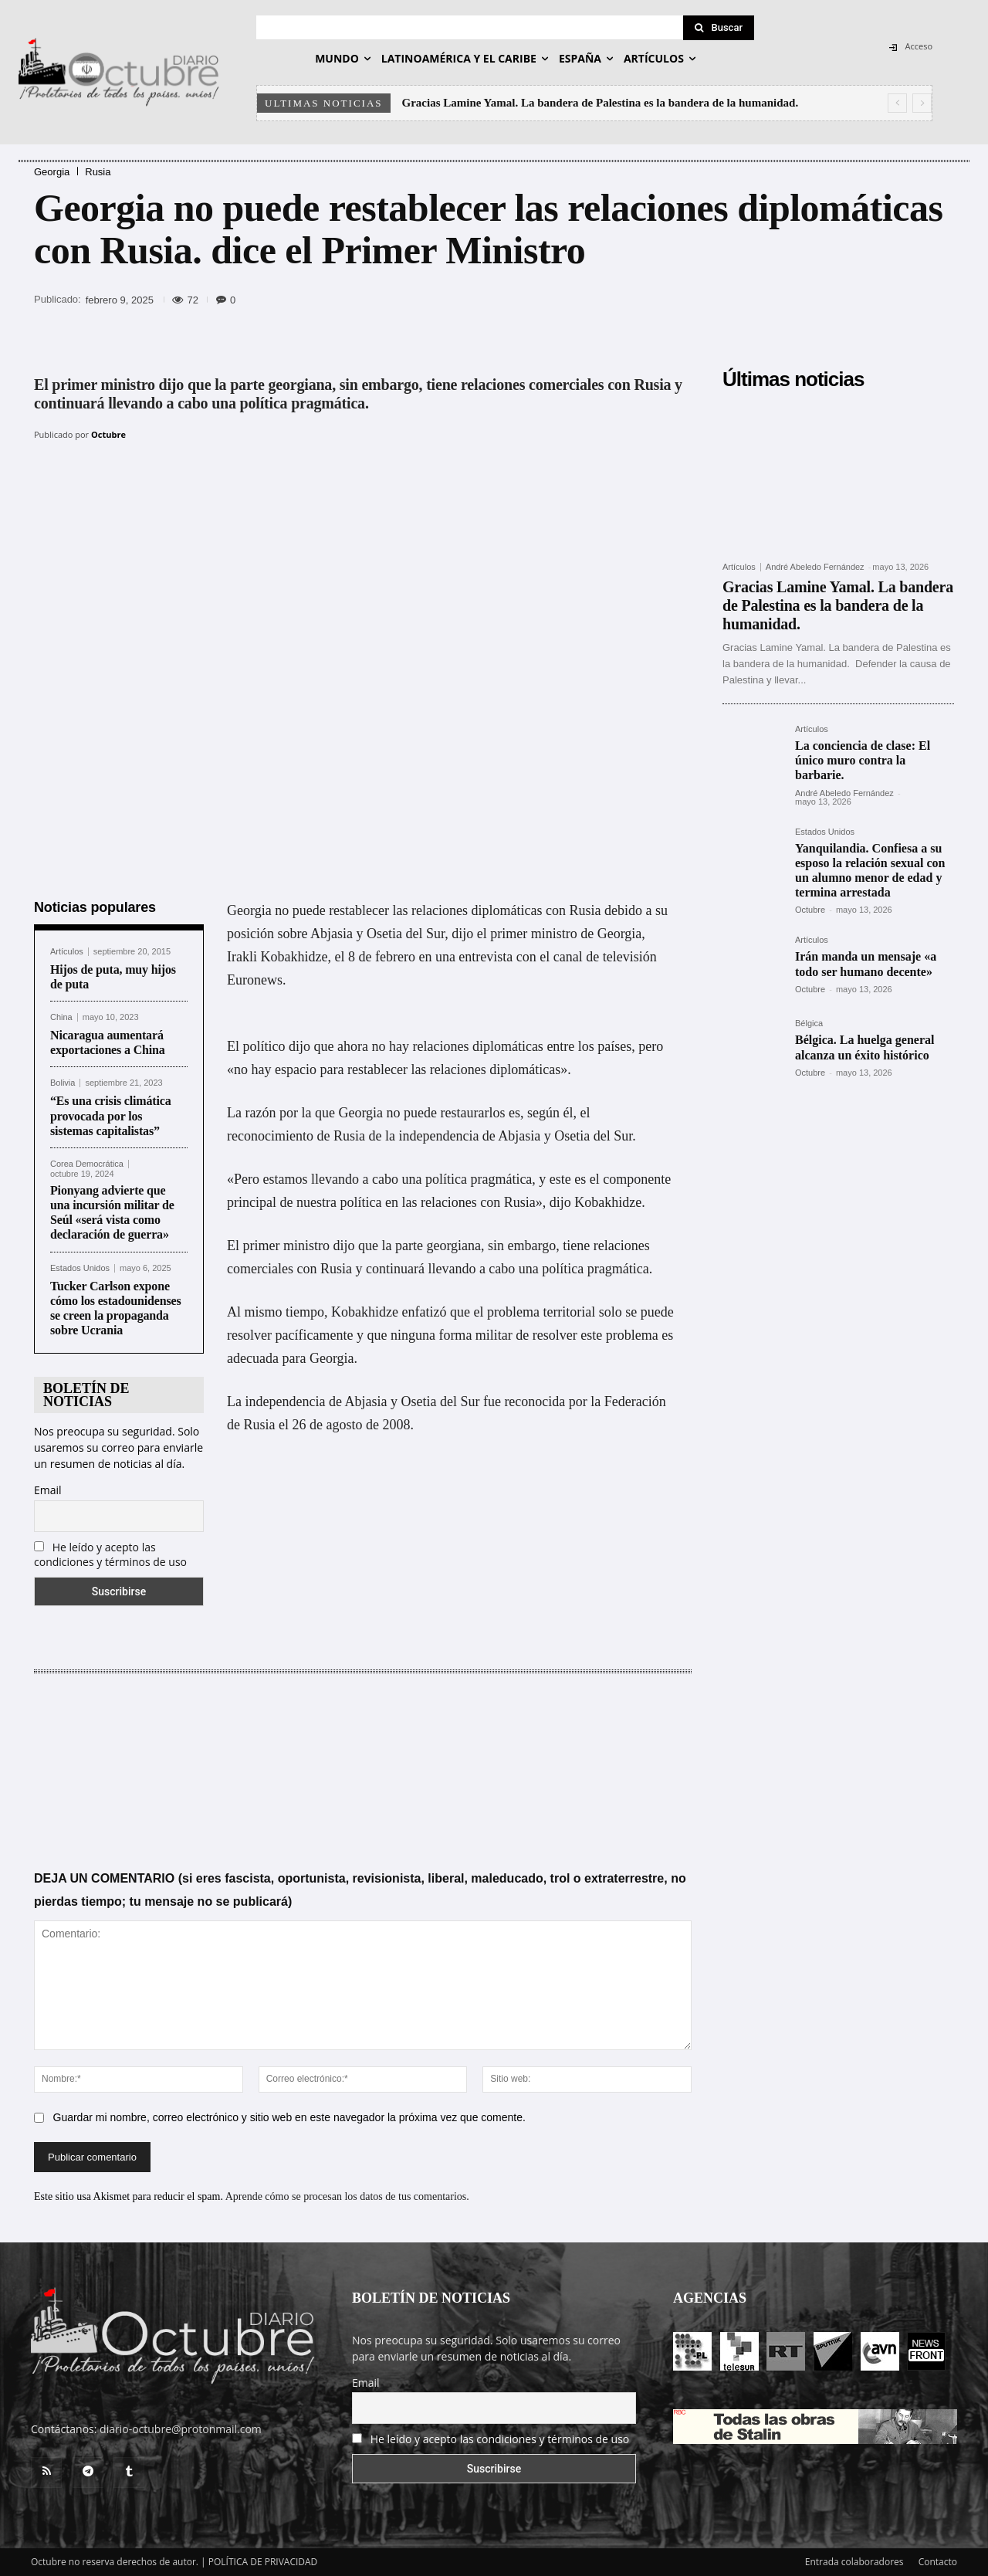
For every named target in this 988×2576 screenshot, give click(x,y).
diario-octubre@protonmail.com (181, 2429)
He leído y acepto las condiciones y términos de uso (110, 1554)
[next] (922, 103)
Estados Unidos (80, 1268)
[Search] (718, 27)
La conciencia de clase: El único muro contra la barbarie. (862, 760)
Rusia (97, 172)
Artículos (66, 951)
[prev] (897, 103)
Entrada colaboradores (854, 2561)
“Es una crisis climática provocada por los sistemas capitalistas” (110, 1115)
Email (48, 1490)
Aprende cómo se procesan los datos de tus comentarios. (347, 2196)
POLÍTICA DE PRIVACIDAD (263, 2561)
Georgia (51, 172)
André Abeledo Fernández (815, 566)
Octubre (108, 434)
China (61, 1017)
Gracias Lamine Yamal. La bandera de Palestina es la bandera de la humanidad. (600, 103)
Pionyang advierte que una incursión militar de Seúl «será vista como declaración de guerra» (112, 1213)
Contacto (938, 2561)
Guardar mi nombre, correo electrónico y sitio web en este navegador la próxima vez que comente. (289, 2117)
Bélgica (809, 1023)
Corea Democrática (87, 1164)
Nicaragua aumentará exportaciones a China (107, 1042)
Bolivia (62, 1083)
